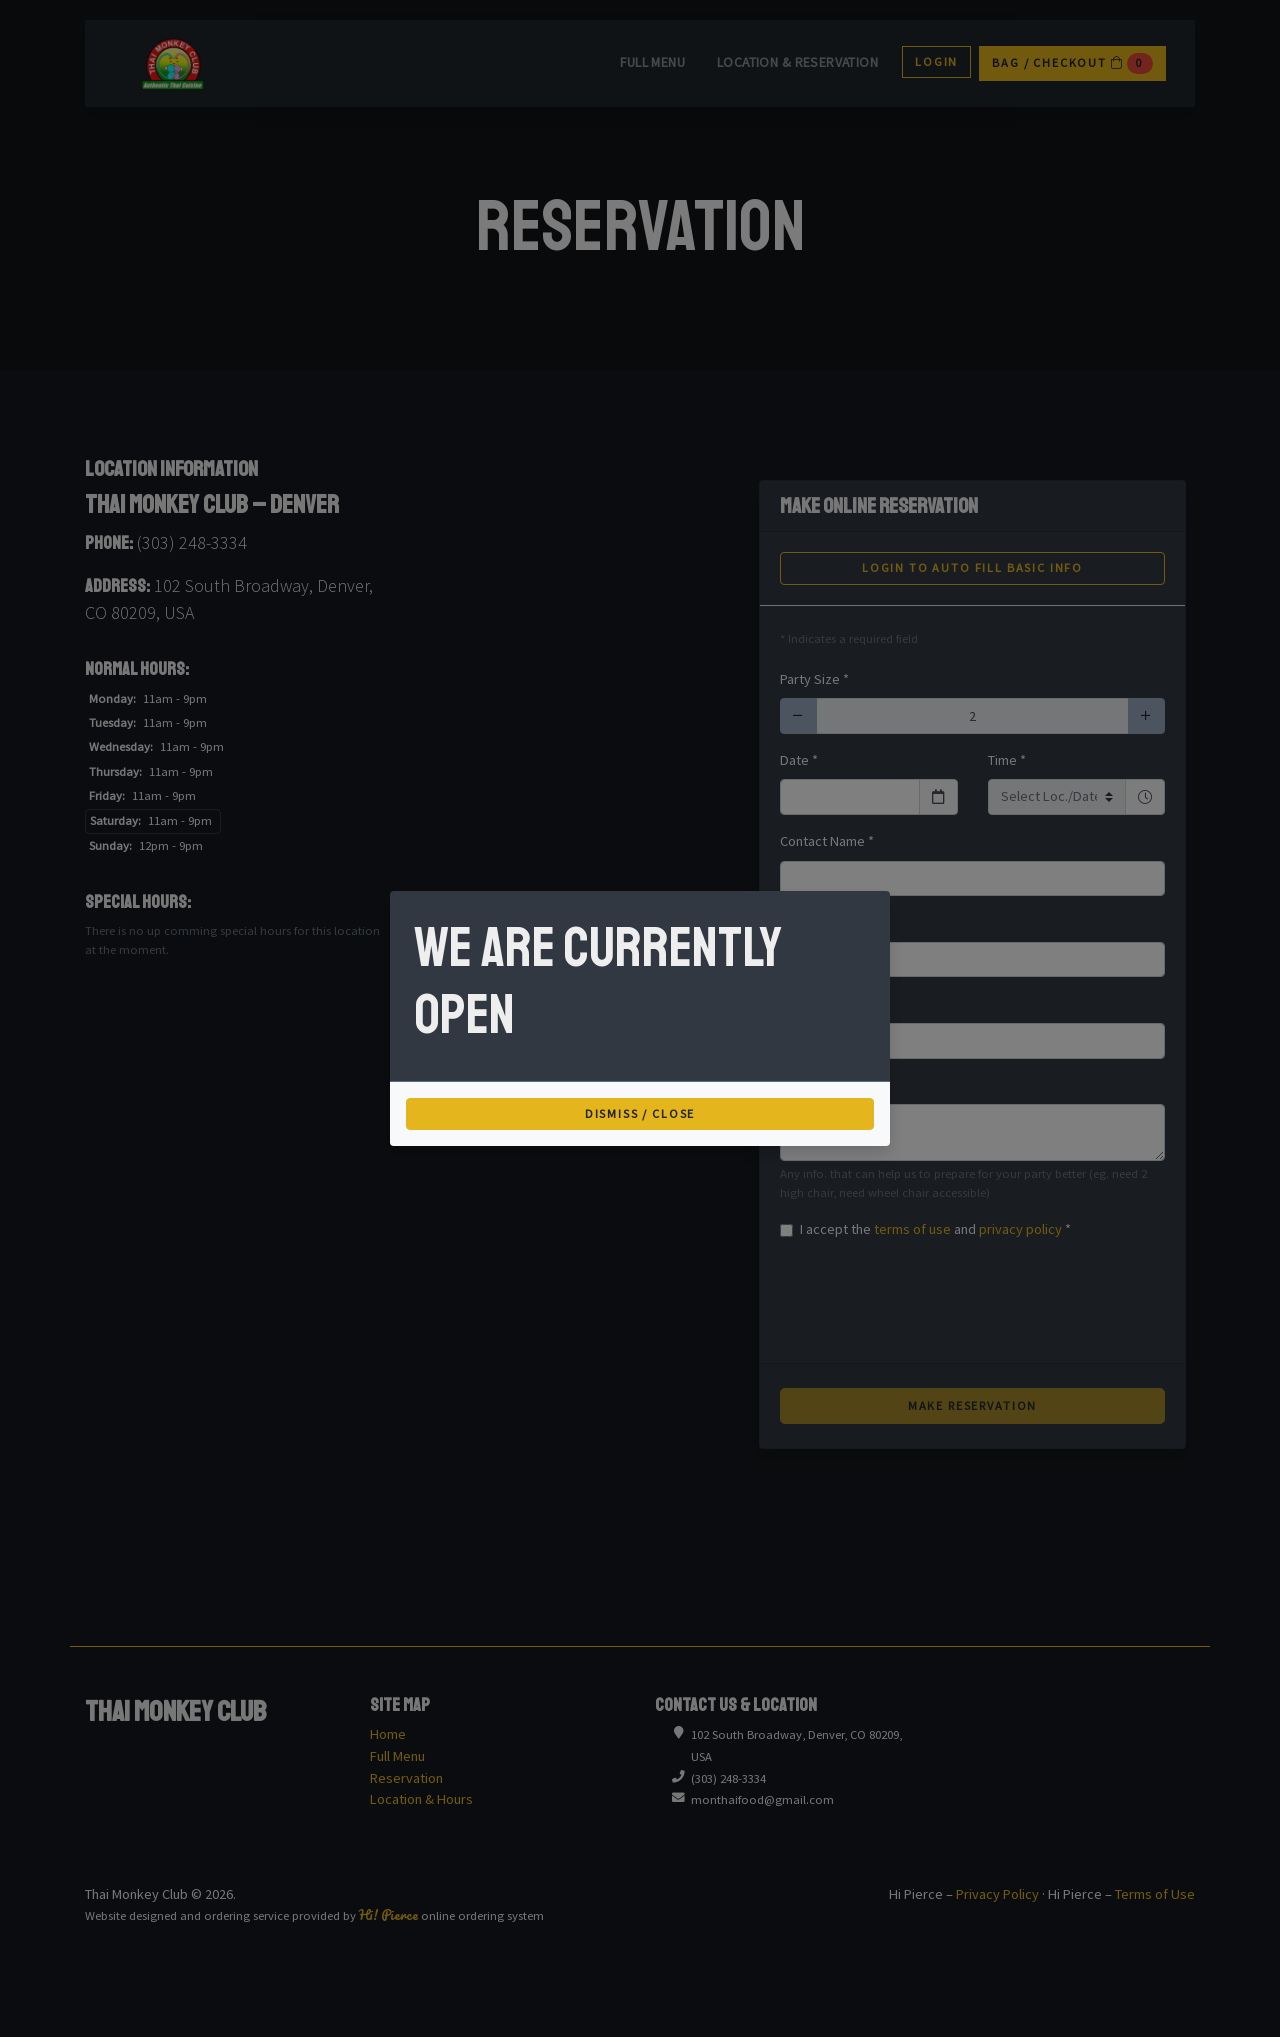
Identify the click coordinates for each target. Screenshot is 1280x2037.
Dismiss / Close (640, 1113)
